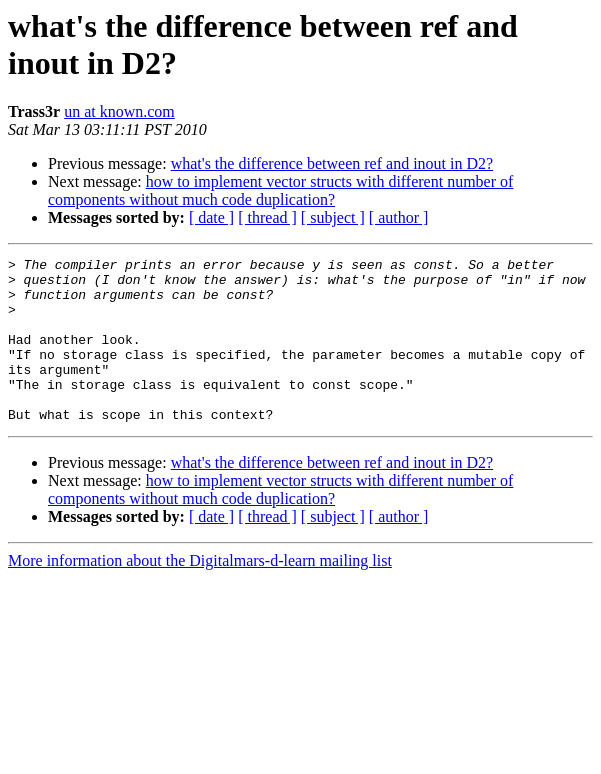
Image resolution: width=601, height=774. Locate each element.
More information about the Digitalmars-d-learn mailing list (200, 593)
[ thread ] (267, 217)
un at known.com (119, 111)
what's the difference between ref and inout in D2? (332, 163)
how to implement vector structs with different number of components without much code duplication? (280, 190)
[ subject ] (333, 217)
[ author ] (399, 217)
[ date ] (211, 217)
